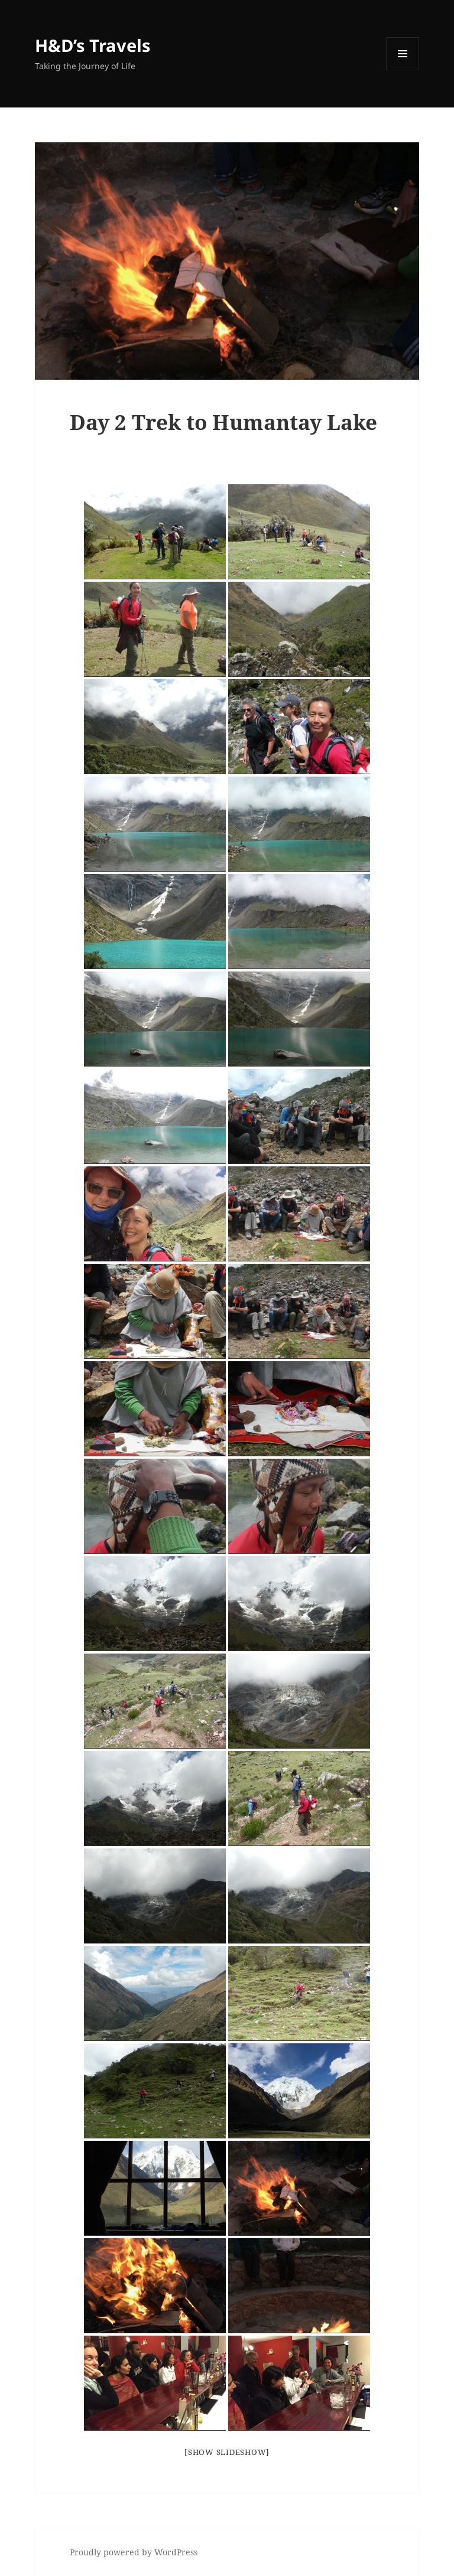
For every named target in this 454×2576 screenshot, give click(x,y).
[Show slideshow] (227, 2452)
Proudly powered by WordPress (133, 2552)
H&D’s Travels (92, 45)
